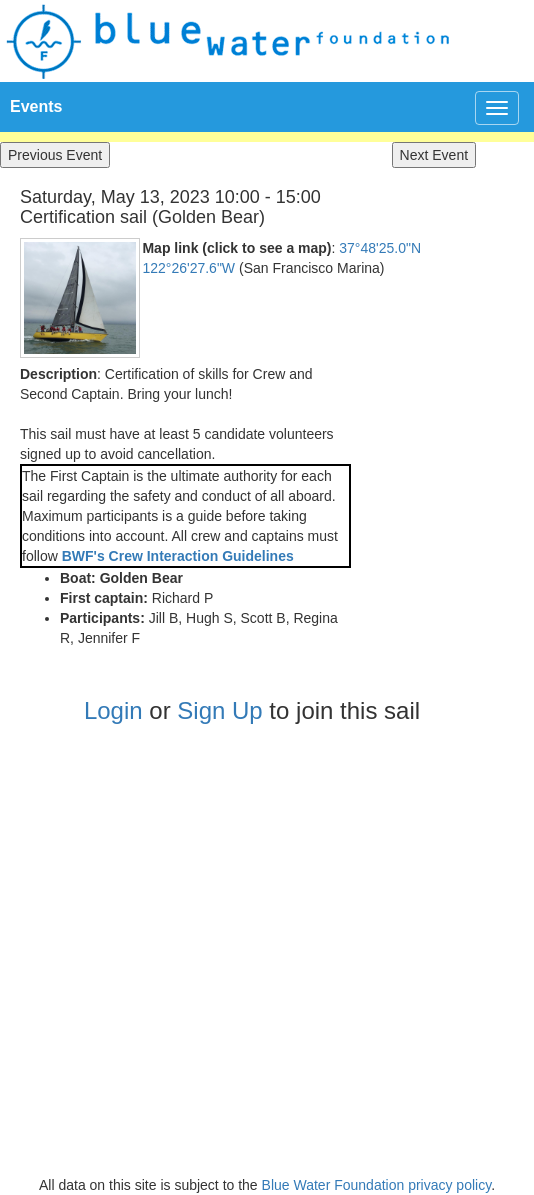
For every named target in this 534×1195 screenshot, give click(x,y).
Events (36, 106)
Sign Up (219, 710)
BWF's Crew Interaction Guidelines (178, 556)
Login (113, 710)
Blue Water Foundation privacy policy (377, 1185)
